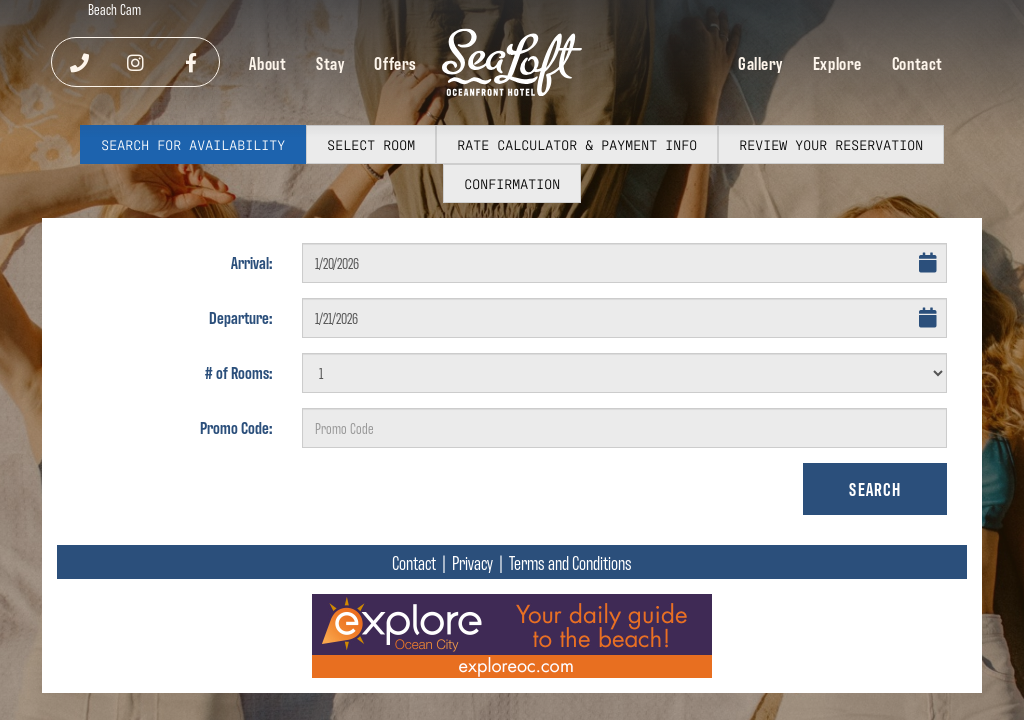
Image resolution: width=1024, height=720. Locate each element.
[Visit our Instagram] (135, 62)
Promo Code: (236, 427)
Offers (395, 62)
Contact (917, 62)
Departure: (240, 317)
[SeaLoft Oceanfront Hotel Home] (512, 62)
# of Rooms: (238, 372)
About (267, 62)
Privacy (472, 562)
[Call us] (79, 62)
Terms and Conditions (570, 562)
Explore (837, 62)
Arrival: (251, 262)
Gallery (760, 62)
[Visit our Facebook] (190, 62)
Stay (330, 62)
